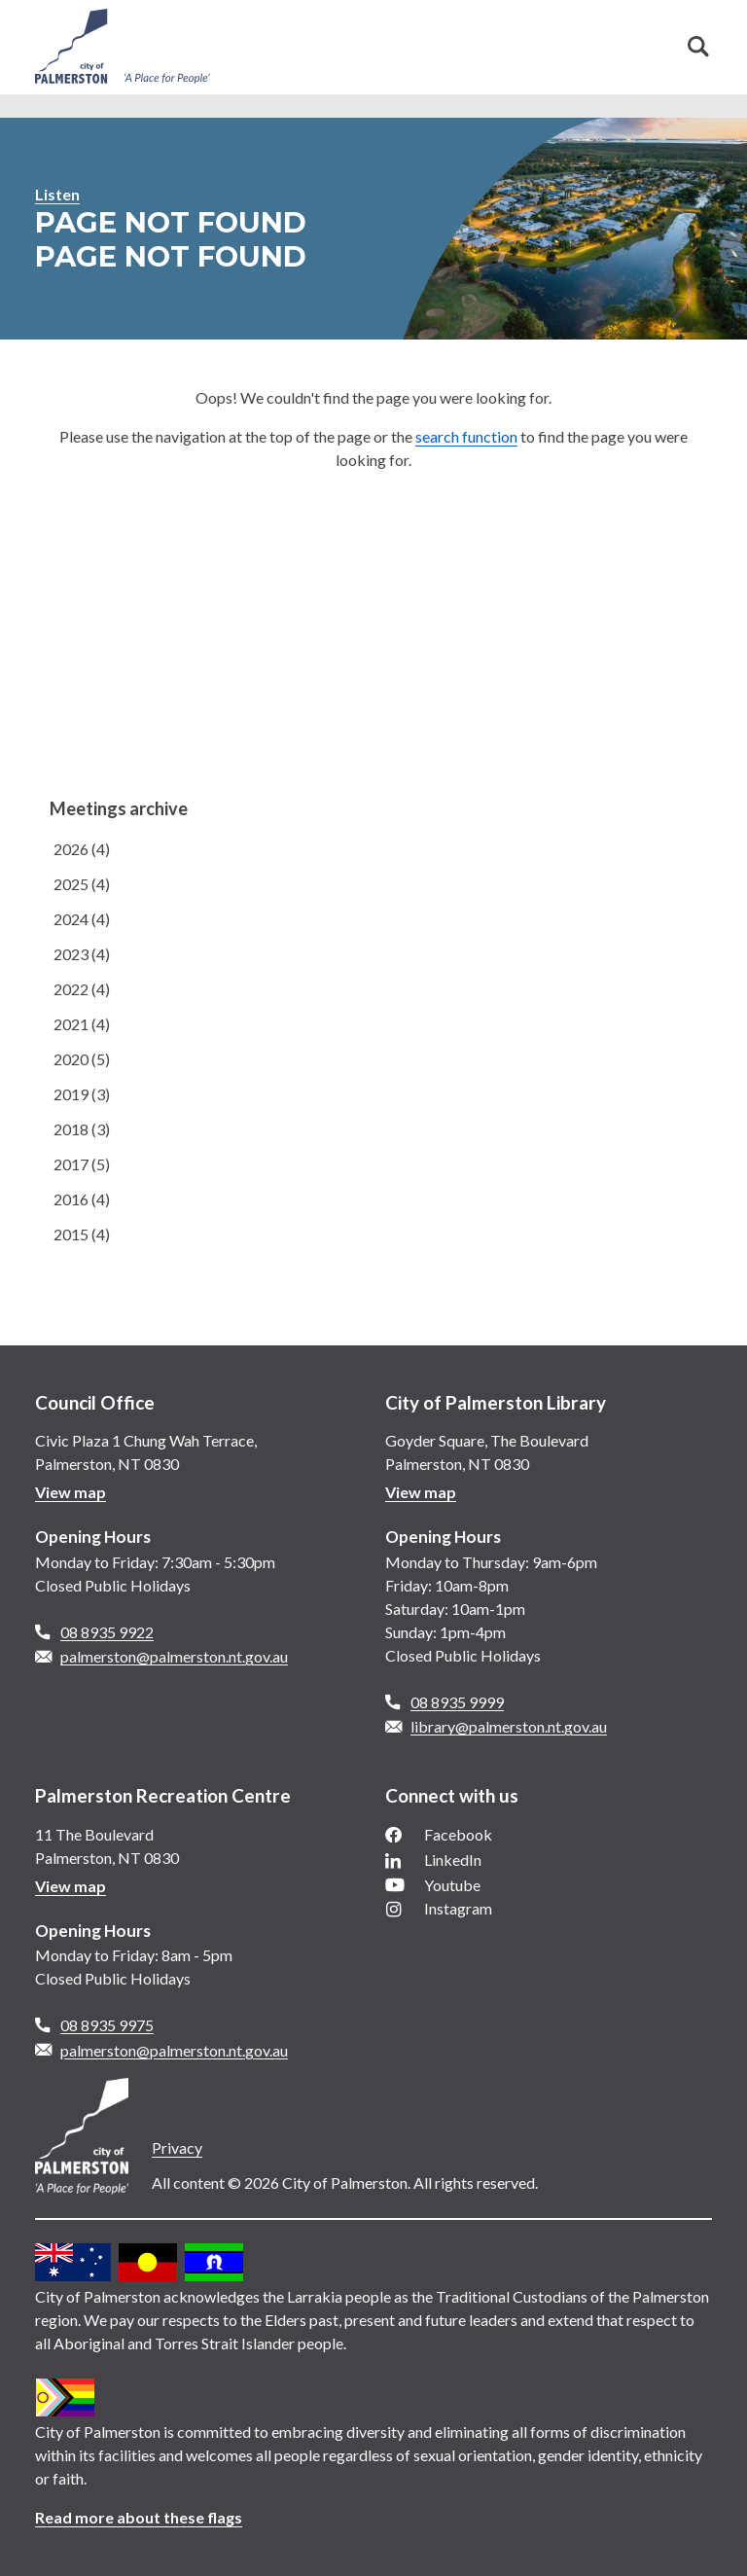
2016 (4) (81, 1199)
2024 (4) (81, 919)
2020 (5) (81, 1059)
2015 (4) (81, 1234)
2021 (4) (81, 1024)
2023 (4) (81, 954)
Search (698, 46)
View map (70, 1492)
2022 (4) (81, 989)
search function (466, 436)
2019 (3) (81, 1094)
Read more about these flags (138, 2517)
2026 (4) (81, 849)
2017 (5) (81, 1164)
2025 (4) (81, 884)
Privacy (177, 2147)
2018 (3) (81, 1129)
